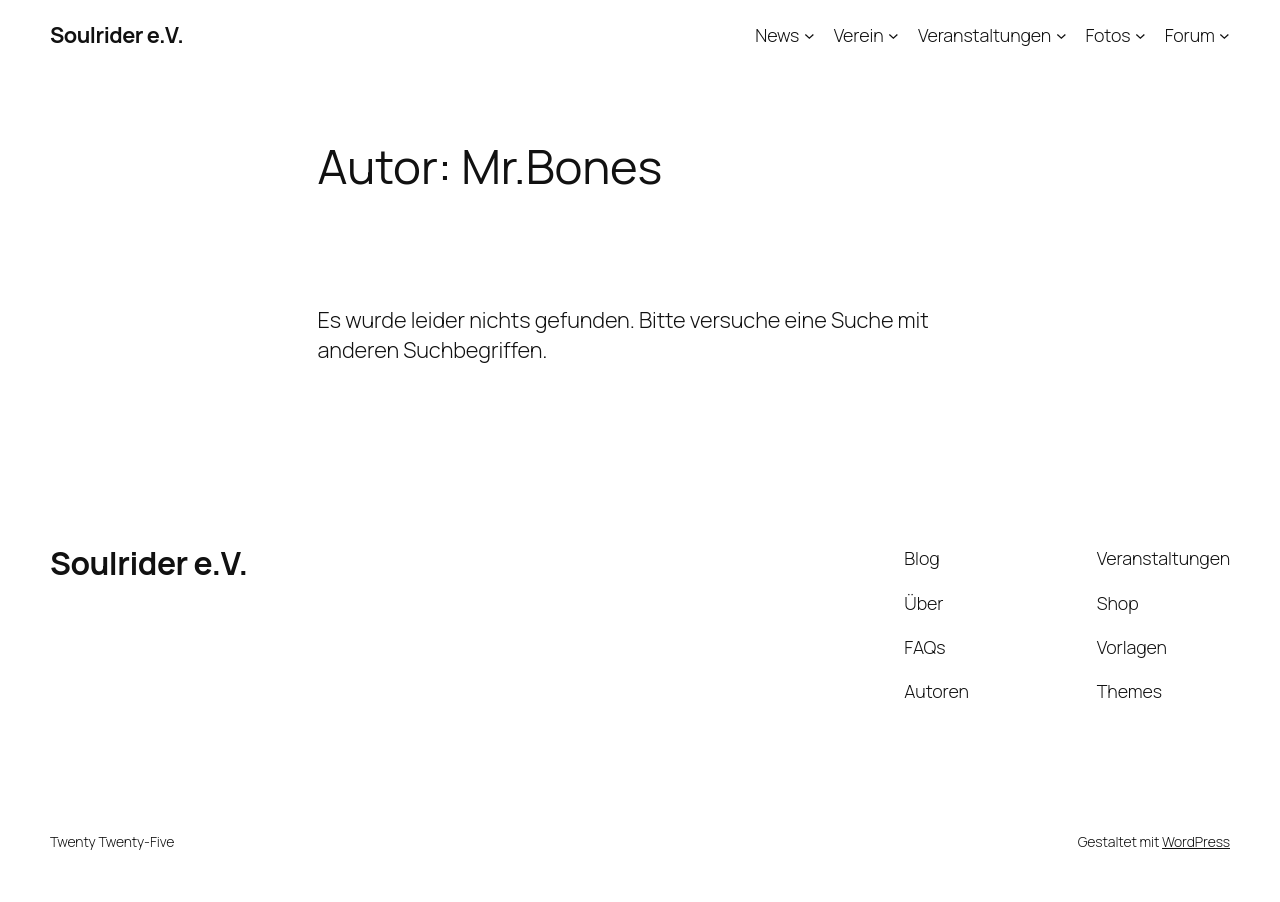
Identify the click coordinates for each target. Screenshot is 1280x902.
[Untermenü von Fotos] (1140, 35)
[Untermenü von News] (809, 35)
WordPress (1196, 841)
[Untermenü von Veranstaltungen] (1061, 35)
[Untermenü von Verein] (893, 35)
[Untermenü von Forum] (1224, 35)
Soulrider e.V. (116, 35)
